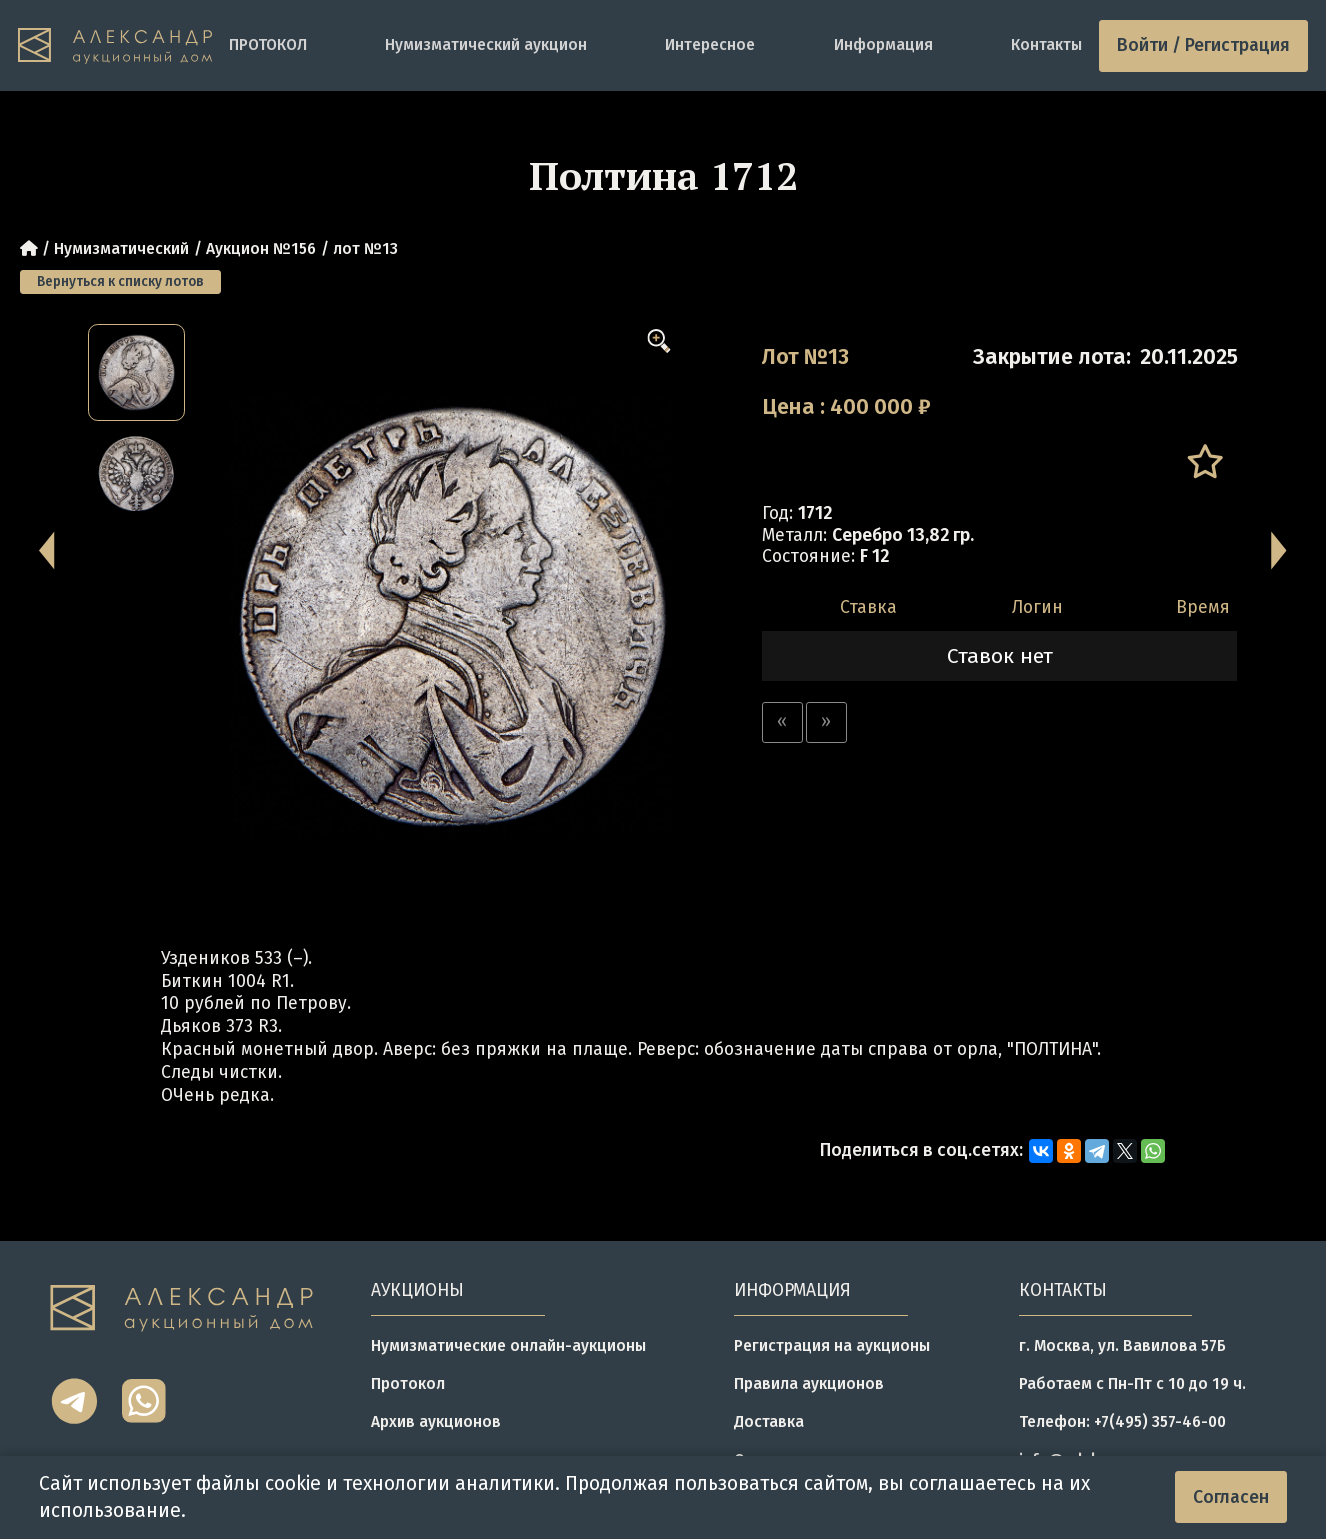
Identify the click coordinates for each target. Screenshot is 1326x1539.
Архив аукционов (436, 1421)
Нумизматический (121, 248)
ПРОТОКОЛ (268, 44)
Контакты (1046, 44)
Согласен (1231, 1497)
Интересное (710, 44)
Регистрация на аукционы (832, 1345)
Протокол (408, 1383)
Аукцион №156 (261, 248)
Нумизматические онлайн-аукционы (508, 1345)
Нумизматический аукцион (486, 44)
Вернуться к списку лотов (120, 281)
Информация (883, 44)
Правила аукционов (809, 1383)
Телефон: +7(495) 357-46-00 (1122, 1421)
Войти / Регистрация (1203, 45)
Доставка (769, 1421)
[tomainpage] (115, 46)
